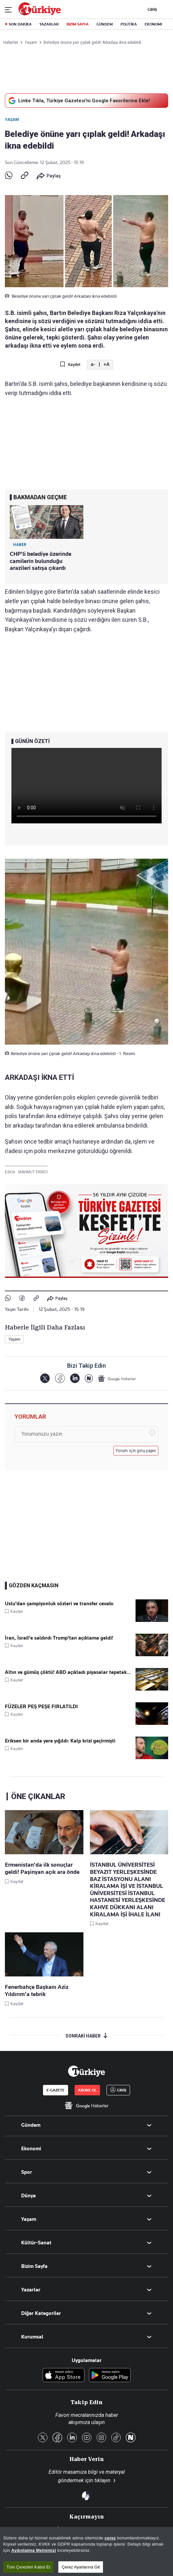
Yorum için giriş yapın (136, 1450)
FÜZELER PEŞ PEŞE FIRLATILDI (41, 1706)
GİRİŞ (151, 9)
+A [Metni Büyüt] (106, 364)
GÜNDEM (104, 24)
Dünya (28, 2196)
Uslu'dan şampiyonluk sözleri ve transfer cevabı (59, 1604)
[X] (45, 1378)
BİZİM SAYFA (77, 24)
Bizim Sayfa (34, 2266)
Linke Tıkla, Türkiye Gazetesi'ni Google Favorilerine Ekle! (78, 100)
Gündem (30, 2125)
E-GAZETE (56, 2090)
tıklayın (102, 2480)
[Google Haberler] (117, 1378)
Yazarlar (30, 2290)
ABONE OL (87, 2090)
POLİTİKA (129, 24)
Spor (26, 2172)
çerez (110, 2537)
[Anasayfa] (86, 2071)
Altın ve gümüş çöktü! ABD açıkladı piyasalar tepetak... (68, 1672)
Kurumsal (32, 2337)
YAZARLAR (49, 24)
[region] (86, 2551)
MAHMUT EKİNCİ (33, 1172)
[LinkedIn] (75, 1378)
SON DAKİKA (20, 24)
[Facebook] (60, 1378)
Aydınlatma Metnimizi (33, 2550)
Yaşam (12, 119)
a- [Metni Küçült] (93, 364)
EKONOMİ (153, 24)
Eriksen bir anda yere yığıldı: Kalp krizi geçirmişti (60, 1741)
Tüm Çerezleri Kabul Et (28, 2567)
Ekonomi (31, 2149)
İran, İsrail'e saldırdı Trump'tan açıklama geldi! (59, 1638)
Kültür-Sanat (36, 2243)
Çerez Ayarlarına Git (81, 2567)
